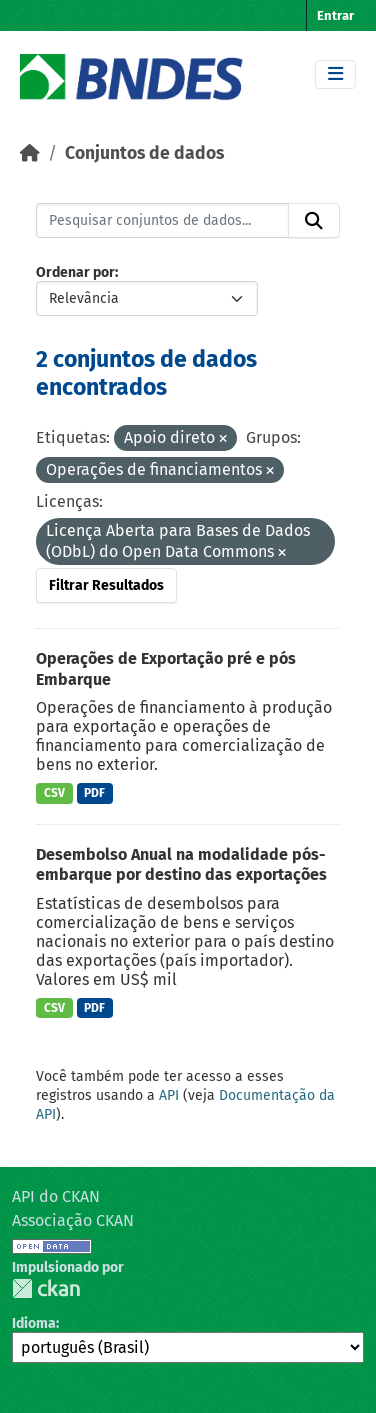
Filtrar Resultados (106, 585)
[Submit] (314, 221)
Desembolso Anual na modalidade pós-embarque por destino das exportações (181, 865)
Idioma (34, 1323)
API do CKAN (56, 1196)
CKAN (46, 1288)
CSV (54, 793)
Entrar (335, 15)
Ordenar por (75, 272)
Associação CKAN (73, 1220)
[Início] (30, 153)
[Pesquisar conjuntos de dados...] (162, 221)
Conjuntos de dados (144, 153)
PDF (94, 793)
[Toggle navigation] (335, 74)
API (169, 1095)
